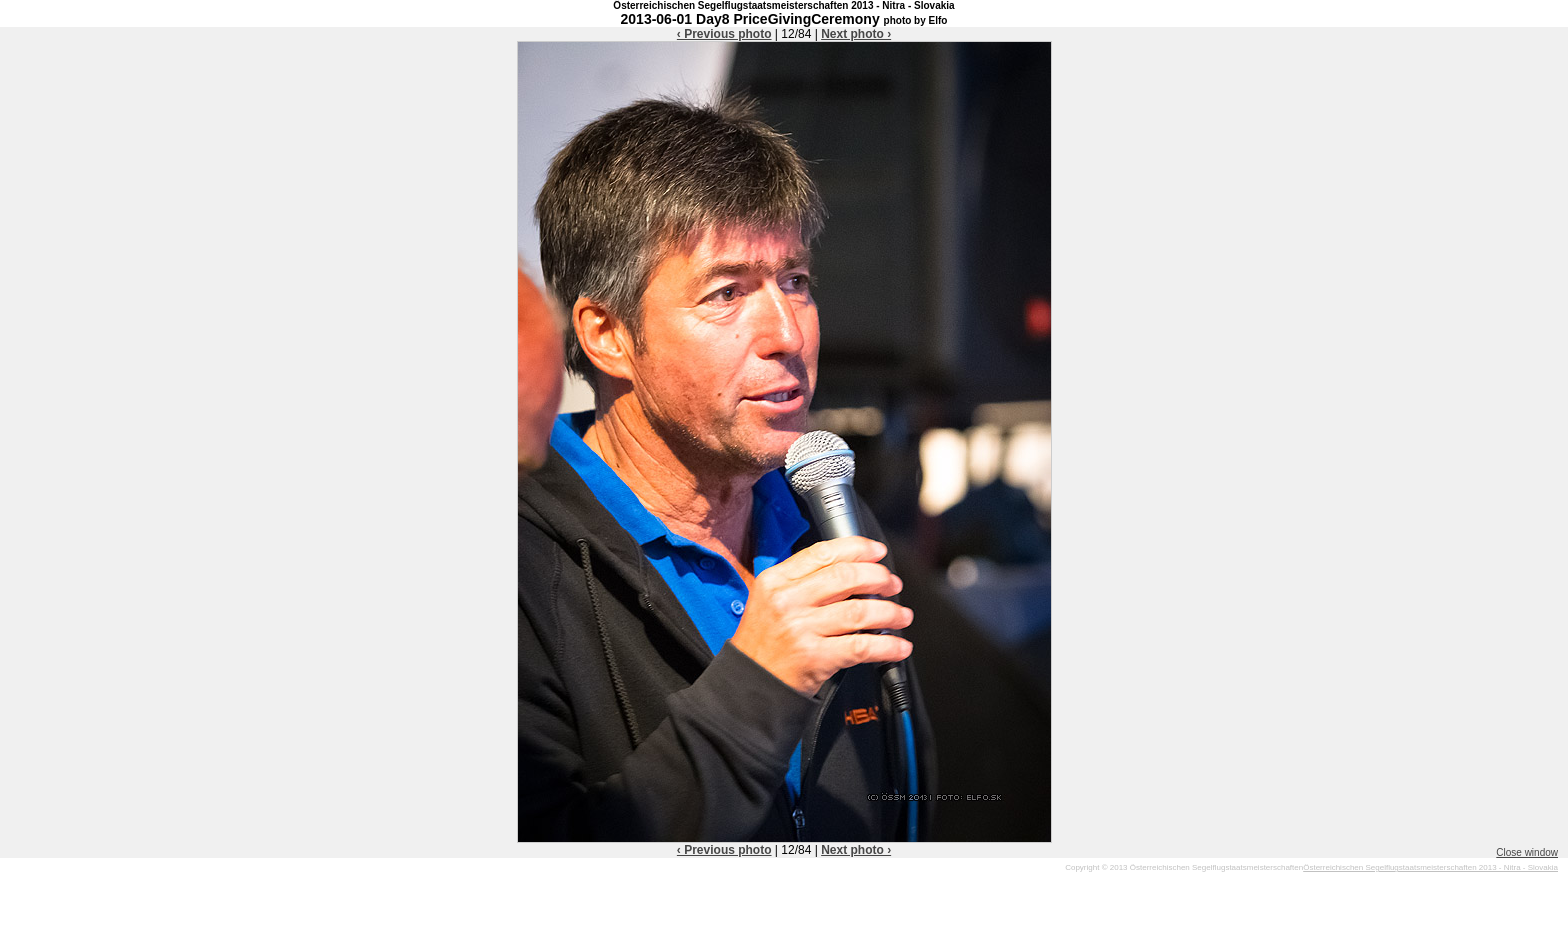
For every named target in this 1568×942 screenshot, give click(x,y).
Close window (1527, 852)
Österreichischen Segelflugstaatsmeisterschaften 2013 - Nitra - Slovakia (1430, 867)
